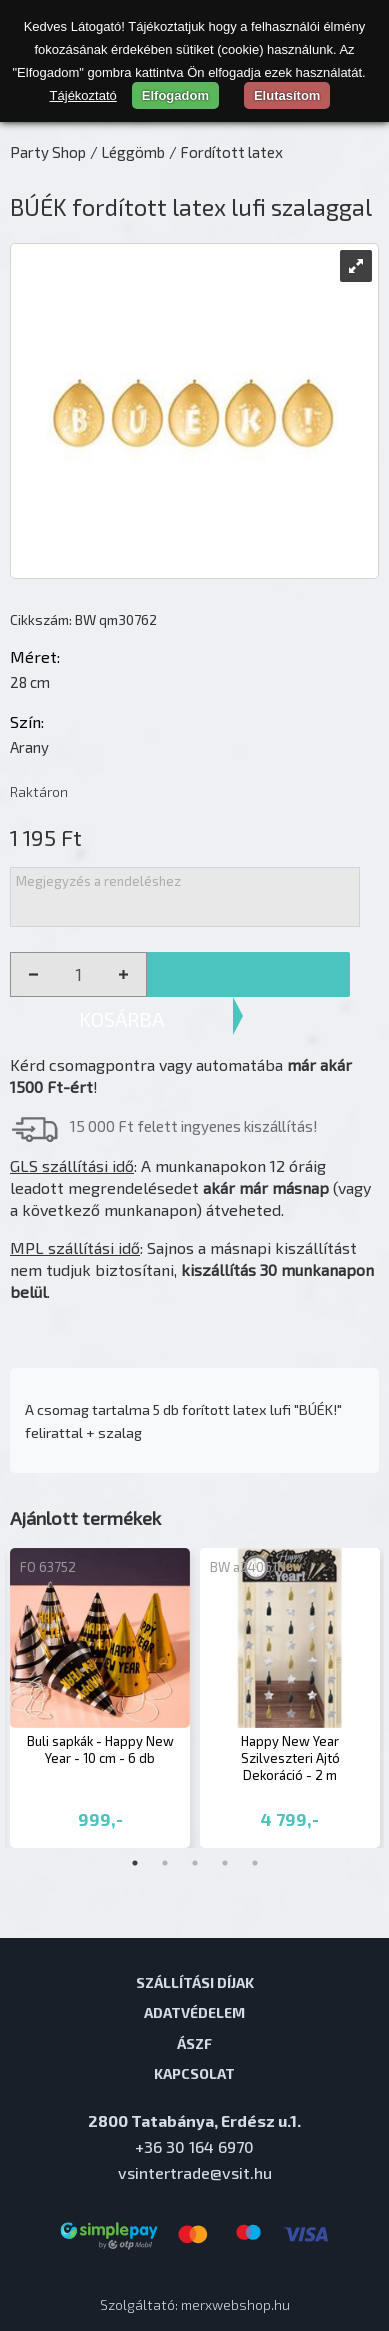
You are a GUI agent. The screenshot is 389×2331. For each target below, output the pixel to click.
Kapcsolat (194, 2073)
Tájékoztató (83, 95)
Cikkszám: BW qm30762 (83, 619)
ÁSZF (194, 2043)
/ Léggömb (127, 152)
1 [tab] (135, 1863)
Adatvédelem (194, 2012)
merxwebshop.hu (235, 2304)
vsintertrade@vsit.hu (195, 2172)
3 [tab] (195, 1863)
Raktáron (39, 791)
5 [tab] (255, 1863)
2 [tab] (165, 1863)
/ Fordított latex (226, 152)
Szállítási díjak (195, 1982)
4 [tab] (225, 1863)
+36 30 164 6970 (194, 2146)
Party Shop (48, 152)
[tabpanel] (100, 1698)
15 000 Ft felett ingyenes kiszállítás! (194, 1126)
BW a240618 (247, 1567)
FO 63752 (48, 1567)
